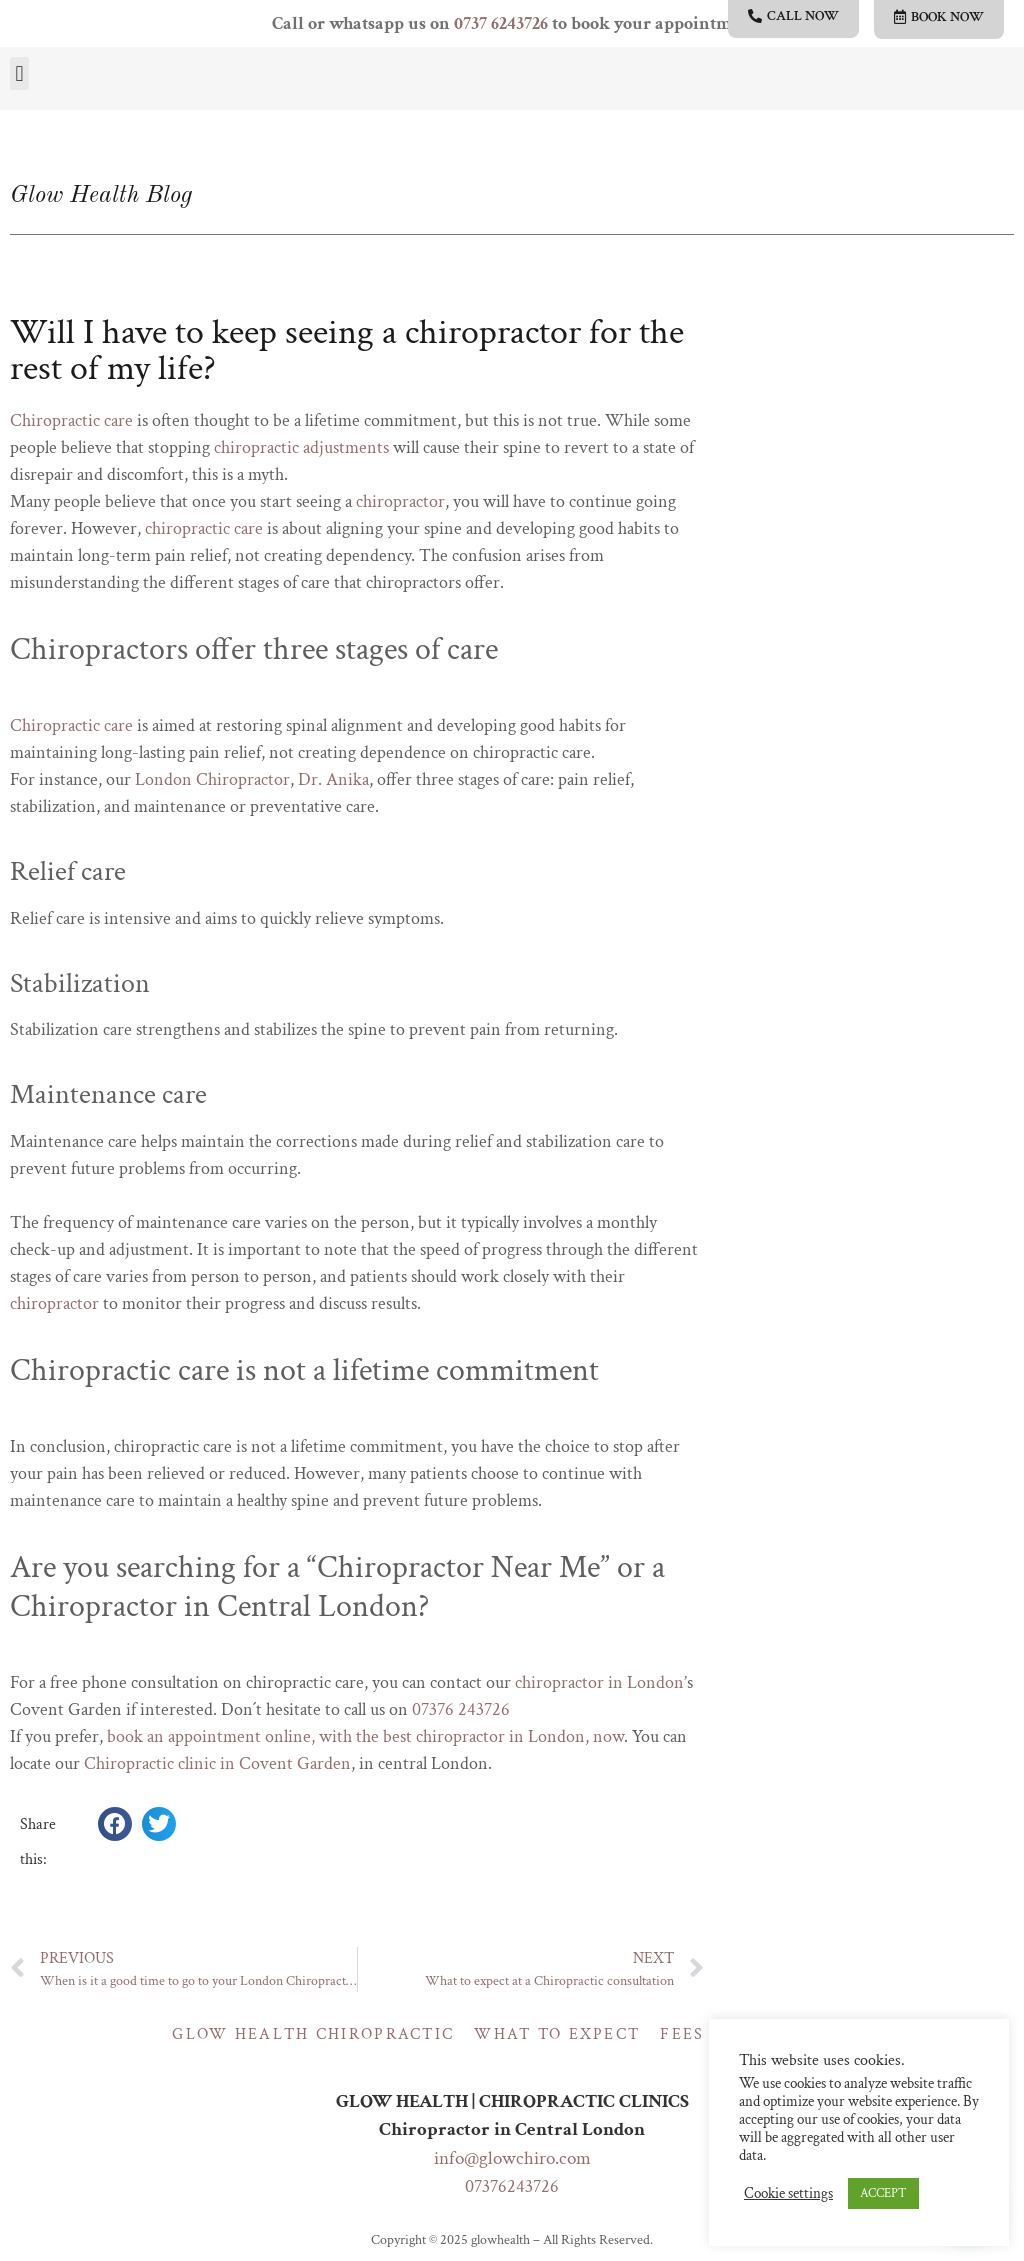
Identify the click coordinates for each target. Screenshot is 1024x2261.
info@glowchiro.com (512, 2158)
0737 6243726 (501, 23)
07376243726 (512, 2186)
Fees (682, 2034)
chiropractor (400, 501)
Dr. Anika (333, 779)
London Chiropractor (212, 779)
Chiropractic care (71, 420)
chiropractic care (204, 528)
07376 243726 (461, 1709)
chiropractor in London (599, 1682)
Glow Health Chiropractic (313, 2034)
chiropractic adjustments (301, 447)
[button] (19, 73)
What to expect (557, 2034)
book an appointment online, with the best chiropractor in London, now (365, 1736)
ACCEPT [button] (883, 2193)
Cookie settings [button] (788, 2194)
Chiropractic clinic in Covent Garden (217, 1763)
